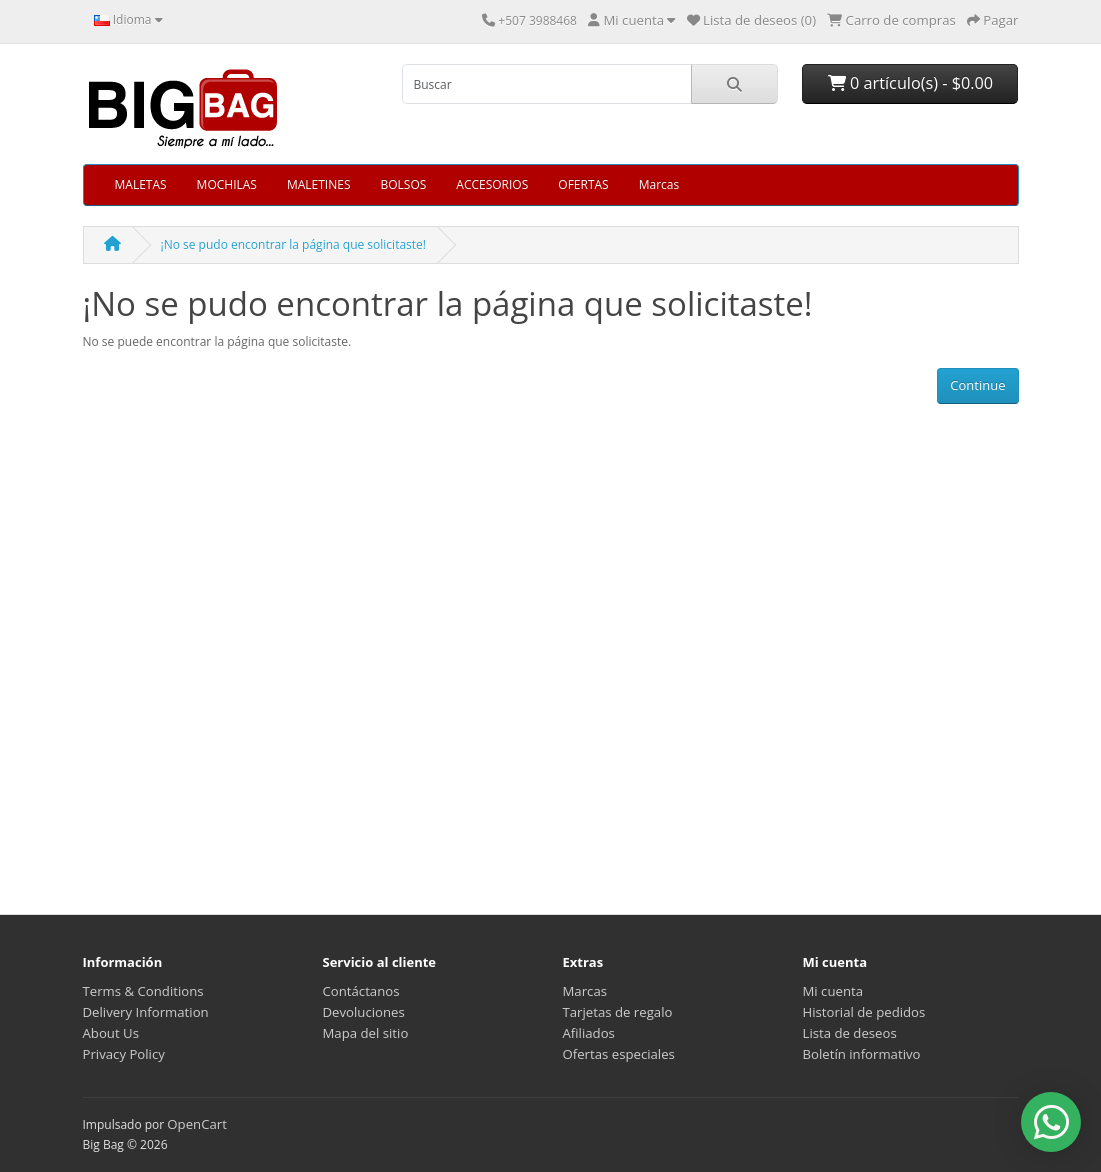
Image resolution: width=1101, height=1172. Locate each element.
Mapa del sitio (366, 1033)
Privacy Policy (124, 1054)
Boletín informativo (862, 1054)
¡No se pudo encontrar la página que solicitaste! (293, 244)
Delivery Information (146, 1012)
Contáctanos (361, 991)
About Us (111, 1033)
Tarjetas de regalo (618, 1012)
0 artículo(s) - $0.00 (910, 83)
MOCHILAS (227, 184)
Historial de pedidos (864, 1012)
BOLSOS (403, 184)
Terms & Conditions (143, 991)
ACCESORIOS (492, 184)
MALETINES (319, 184)
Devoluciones (364, 1012)
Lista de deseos (850, 1033)
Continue (977, 385)
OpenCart (197, 1124)
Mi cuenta (833, 991)
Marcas (659, 184)
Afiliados (589, 1033)
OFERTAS (583, 184)
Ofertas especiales (619, 1054)
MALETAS (141, 184)
